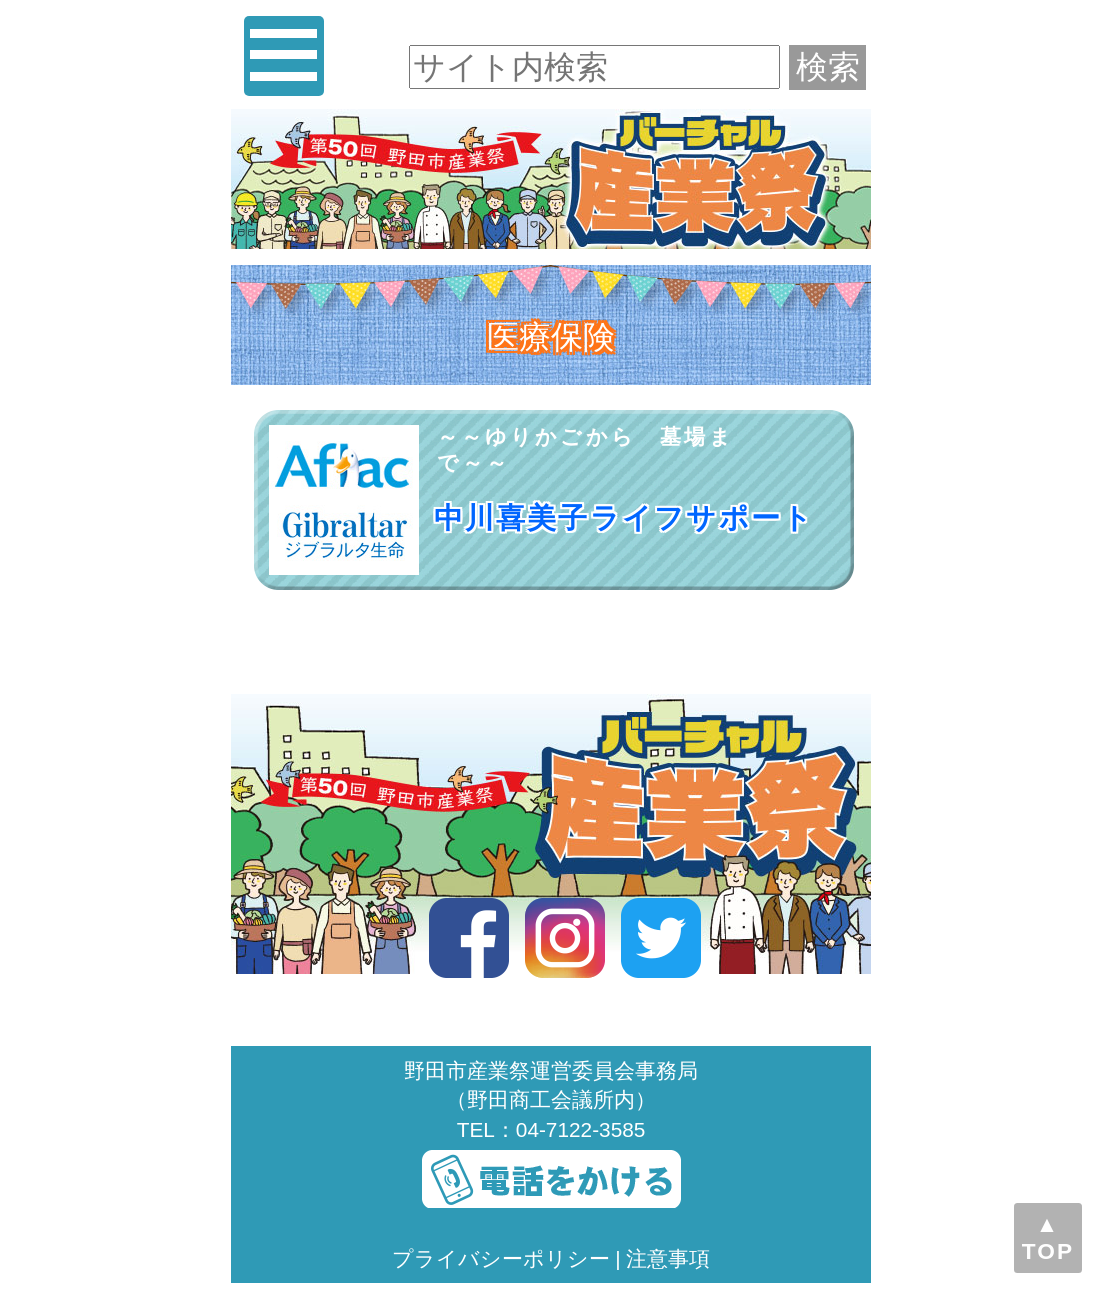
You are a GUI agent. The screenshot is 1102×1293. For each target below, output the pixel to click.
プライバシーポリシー (501, 1258)
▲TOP (1048, 1237)
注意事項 (668, 1258)
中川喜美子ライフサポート (624, 518)
